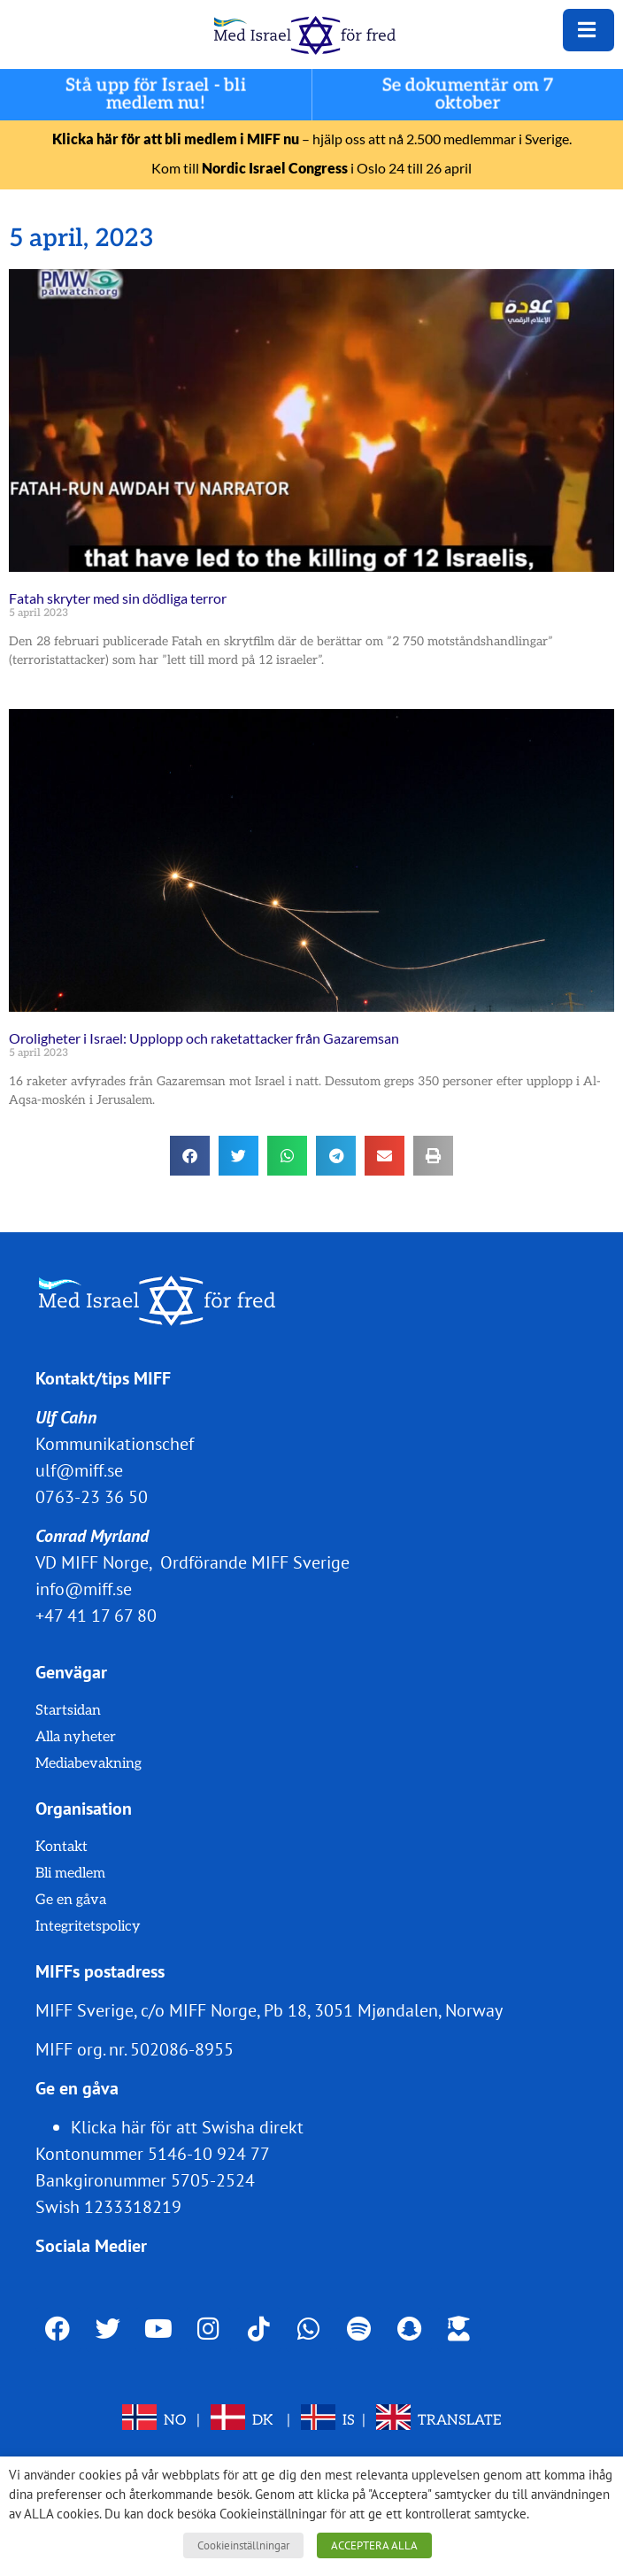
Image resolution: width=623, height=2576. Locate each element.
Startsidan (68, 1710)
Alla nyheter (75, 1737)
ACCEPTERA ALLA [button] (374, 2545)
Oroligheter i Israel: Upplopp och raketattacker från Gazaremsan (204, 1038)
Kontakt (61, 1847)
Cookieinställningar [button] (243, 2545)
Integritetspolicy (88, 1926)
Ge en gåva (70, 1900)
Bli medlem (70, 1873)
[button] (190, 1156)
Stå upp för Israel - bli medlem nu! (155, 95)
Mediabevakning (88, 1763)
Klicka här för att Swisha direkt (187, 2127)
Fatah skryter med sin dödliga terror (118, 598)
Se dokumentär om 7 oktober (467, 95)
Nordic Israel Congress (275, 167)
